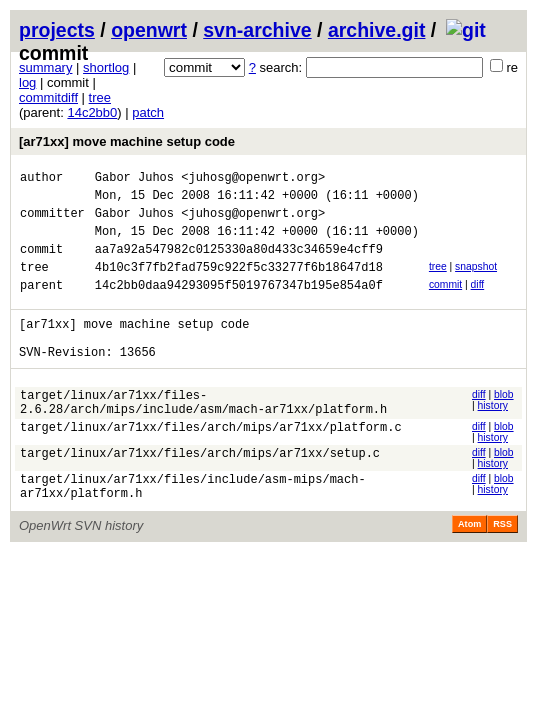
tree (100, 97)
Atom (469, 566)
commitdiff (48, 97)
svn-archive (257, 30)
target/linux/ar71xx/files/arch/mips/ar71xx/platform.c (211, 465)
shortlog (106, 67)
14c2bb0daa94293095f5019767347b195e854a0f (239, 305)
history (493, 435)
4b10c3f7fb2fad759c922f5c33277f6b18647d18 (239, 284)
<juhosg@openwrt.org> (253, 179)
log (27, 82)
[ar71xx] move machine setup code (127, 141)
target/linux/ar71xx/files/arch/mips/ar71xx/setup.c (200, 491)
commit (445, 302)
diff (478, 302)
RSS (502, 566)
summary (45, 67)
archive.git (377, 30)
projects (57, 30)
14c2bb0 (92, 112)
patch (148, 112)
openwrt (149, 30)
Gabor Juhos (134, 179)
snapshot (476, 281)
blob (504, 424)
